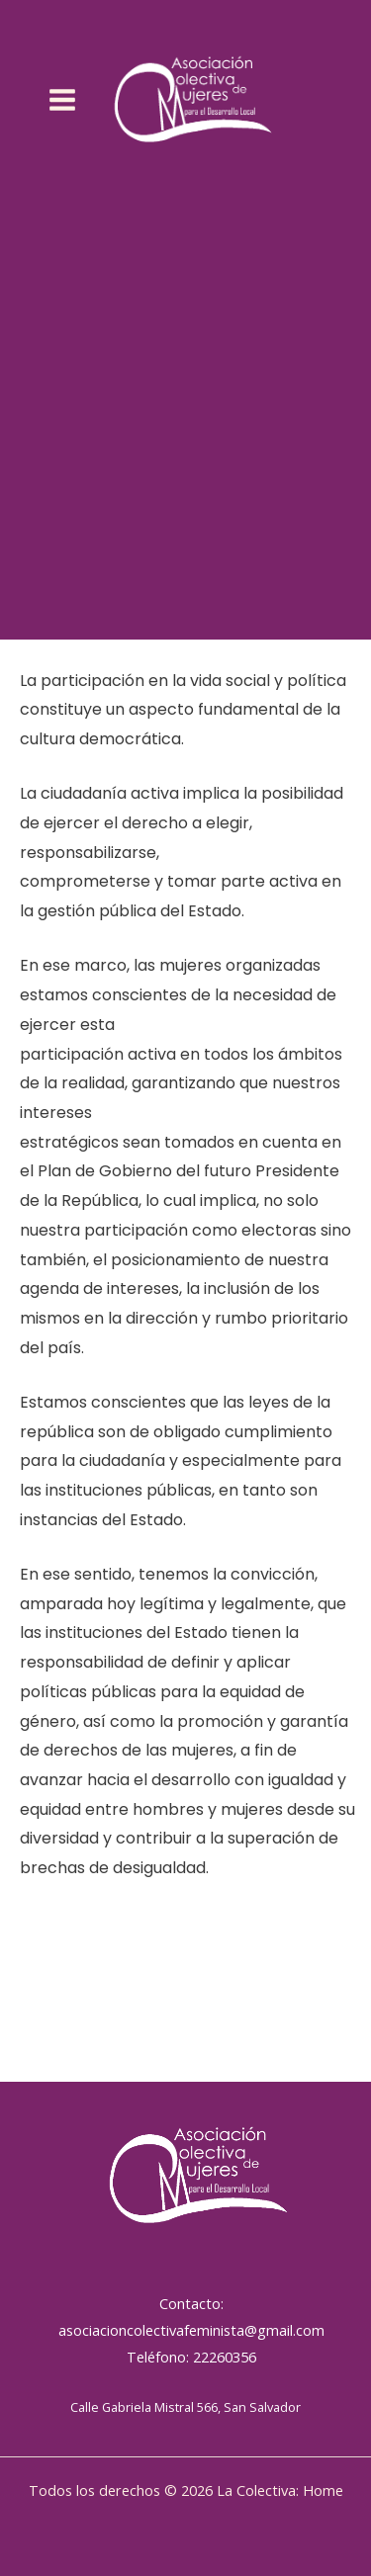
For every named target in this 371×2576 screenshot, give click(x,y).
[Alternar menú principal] (63, 100)
